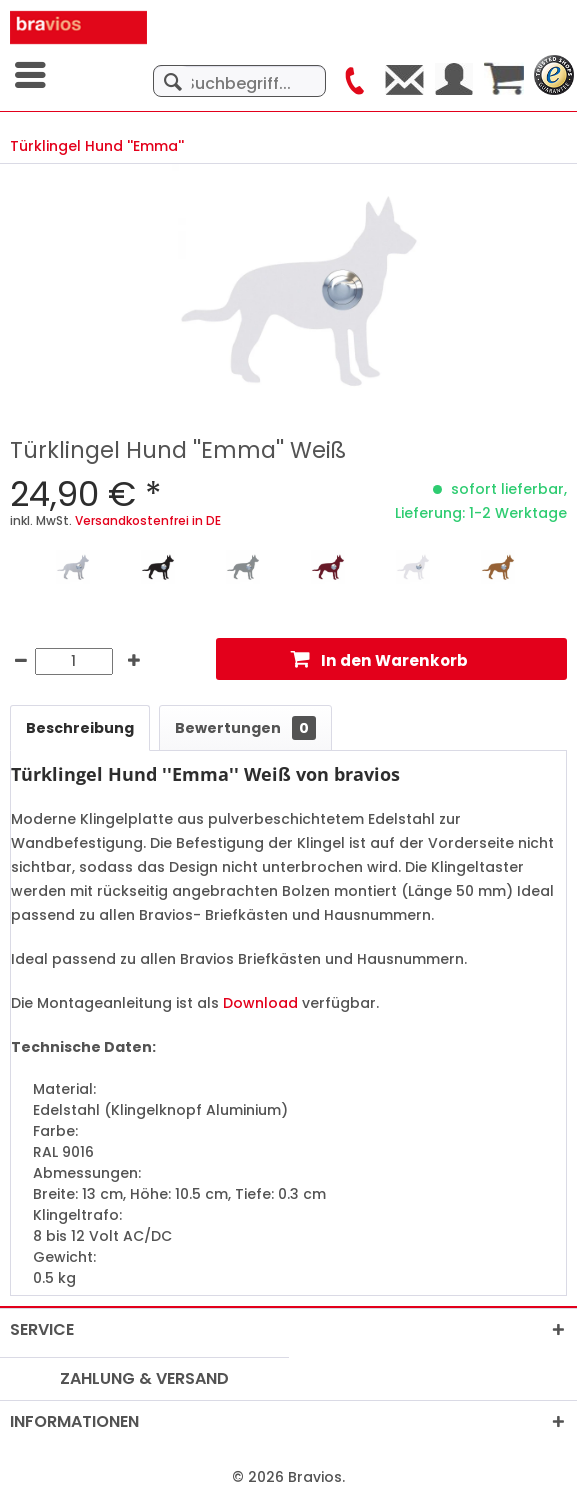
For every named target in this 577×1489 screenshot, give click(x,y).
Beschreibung (80, 728)
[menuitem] (32, 75)
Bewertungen (245, 728)
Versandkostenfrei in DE (148, 520)
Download (260, 1003)
